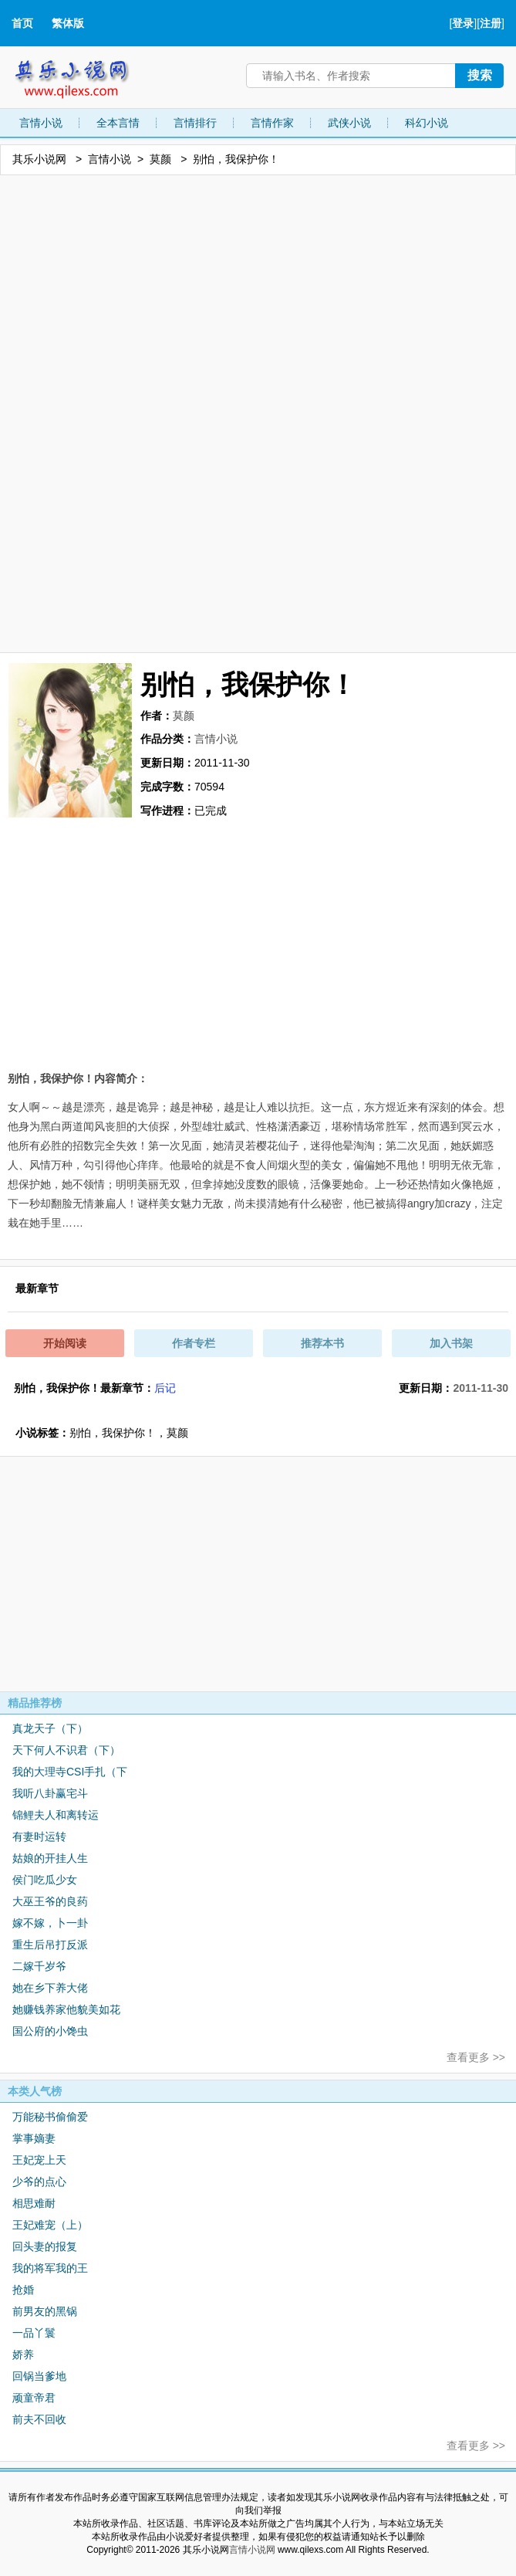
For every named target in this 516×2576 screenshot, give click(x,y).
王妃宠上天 (39, 2160)
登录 (463, 23)
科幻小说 (426, 123)
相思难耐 (34, 2203)
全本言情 (118, 123)
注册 (490, 23)
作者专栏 (193, 1343)
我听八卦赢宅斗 (50, 1793)
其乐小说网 (82, 75)
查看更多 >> (476, 2057)
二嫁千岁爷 (39, 1966)
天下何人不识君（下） (66, 1750)
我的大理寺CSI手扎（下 (69, 1771)
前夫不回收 (39, 2419)
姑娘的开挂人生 (50, 1858)
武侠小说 (349, 123)
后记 (165, 1388)
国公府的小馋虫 (50, 2031)
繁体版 (68, 23)
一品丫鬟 (34, 2333)
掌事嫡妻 (34, 2138)
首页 (22, 23)
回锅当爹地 (39, 2376)
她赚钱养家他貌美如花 (66, 2009)
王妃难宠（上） (50, 2225)
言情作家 (272, 123)
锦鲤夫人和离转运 (55, 1815)
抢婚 (23, 2289)
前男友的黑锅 (44, 2311)
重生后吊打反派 (50, 1944)
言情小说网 (252, 2549)
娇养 (23, 2354)
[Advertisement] (258, 413)
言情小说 (40, 123)
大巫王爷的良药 (50, 1901)
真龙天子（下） (50, 1728)
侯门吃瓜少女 (44, 1880)
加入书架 (451, 1343)
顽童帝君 (34, 2398)
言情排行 (195, 123)
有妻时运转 (39, 1836)
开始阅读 (64, 1343)
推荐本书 (322, 1343)
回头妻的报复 (44, 2246)
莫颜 (160, 159)
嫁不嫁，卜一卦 (50, 1923)
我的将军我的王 (50, 2268)
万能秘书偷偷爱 (50, 2117)
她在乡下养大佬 (50, 1988)
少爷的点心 (39, 2181)
